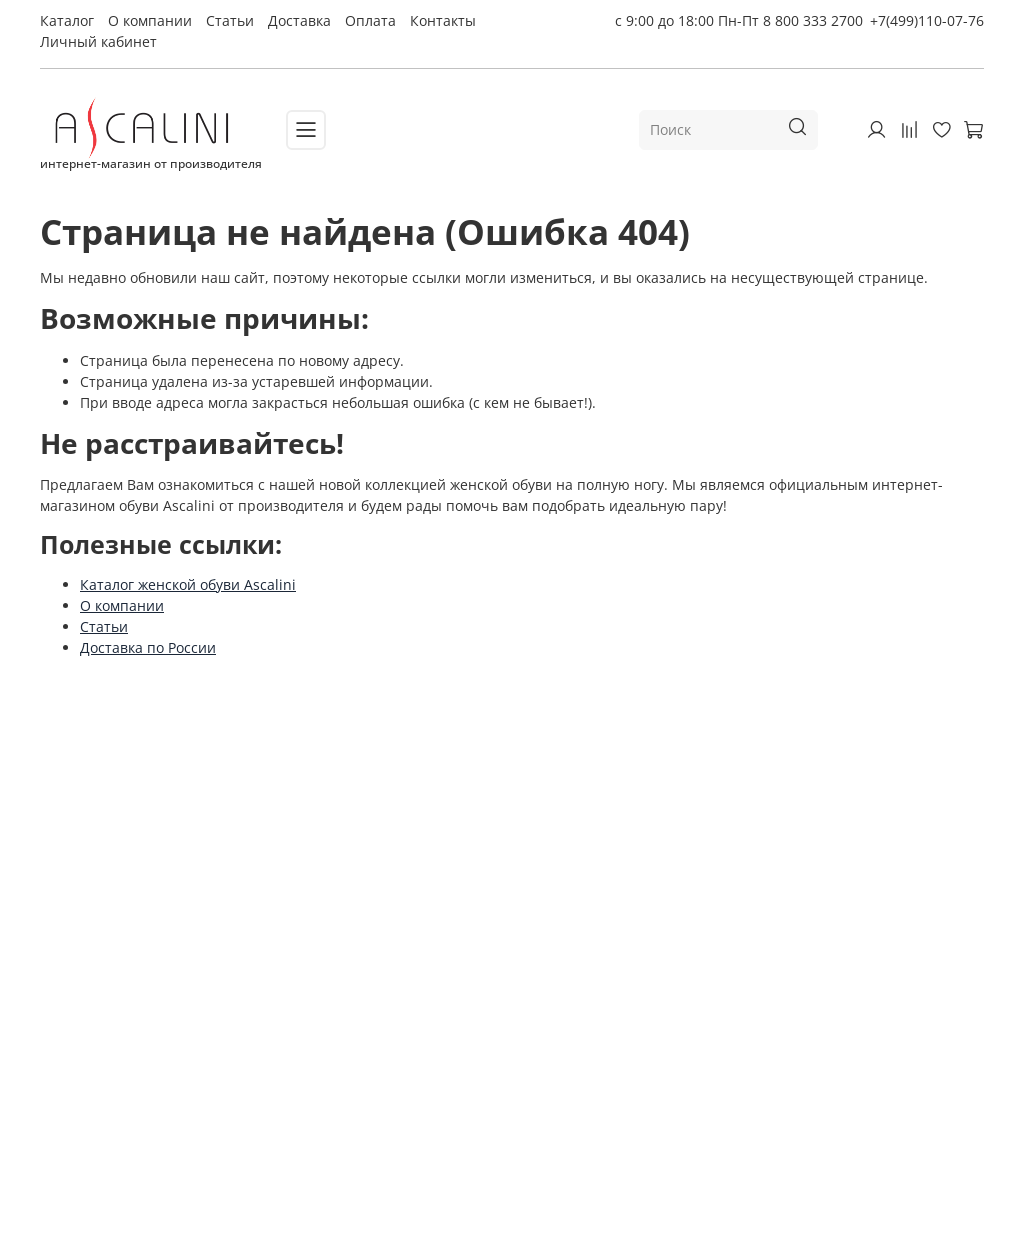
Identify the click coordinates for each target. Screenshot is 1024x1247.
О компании (150, 20)
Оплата (370, 20)
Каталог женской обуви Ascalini (188, 584)
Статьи (230, 20)
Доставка (299, 20)
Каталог (67, 20)
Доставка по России (148, 647)
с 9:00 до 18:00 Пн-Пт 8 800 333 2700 (739, 20)
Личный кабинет (98, 41)
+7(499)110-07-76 (927, 20)
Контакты (443, 20)
